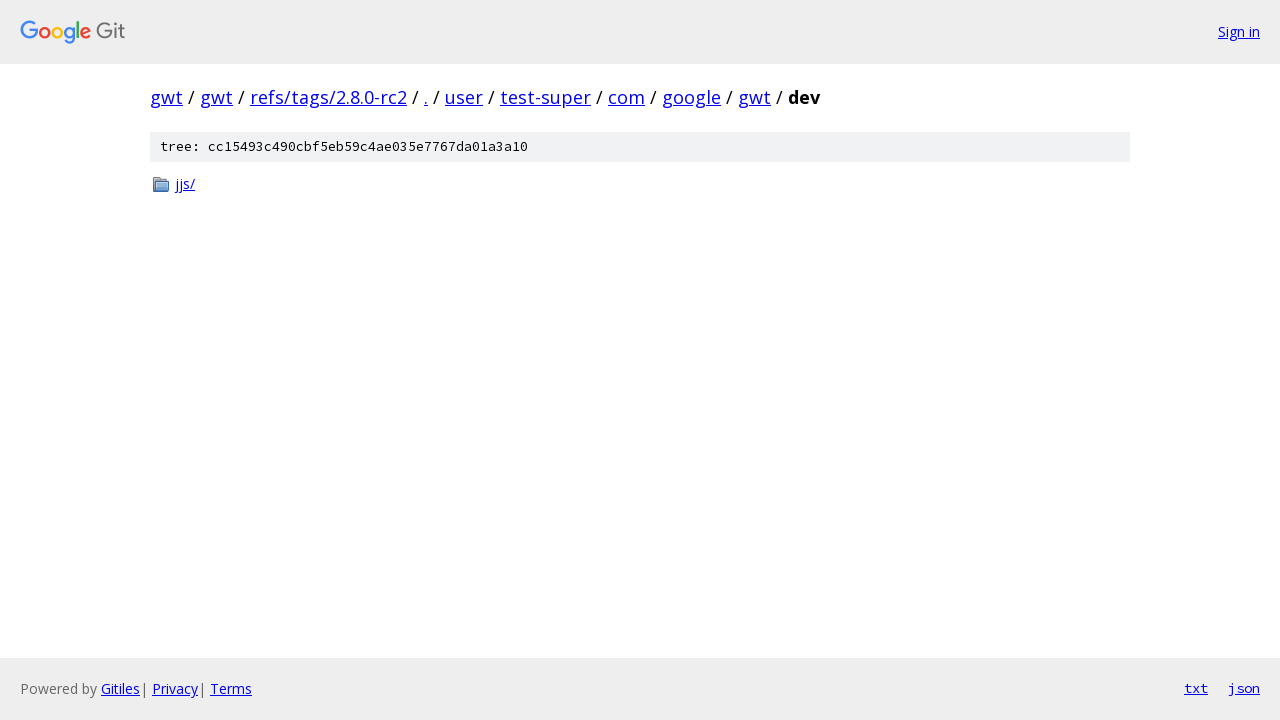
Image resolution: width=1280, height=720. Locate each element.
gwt (166, 97)
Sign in (1239, 31)
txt (1196, 688)
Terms (231, 688)
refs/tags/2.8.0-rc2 (328, 97)
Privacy (175, 688)
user (464, 97)
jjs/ (185, 183)
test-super (545, 97)
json (1244, 688)
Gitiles (120, 688)
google (691, 97)
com (626, 97)
